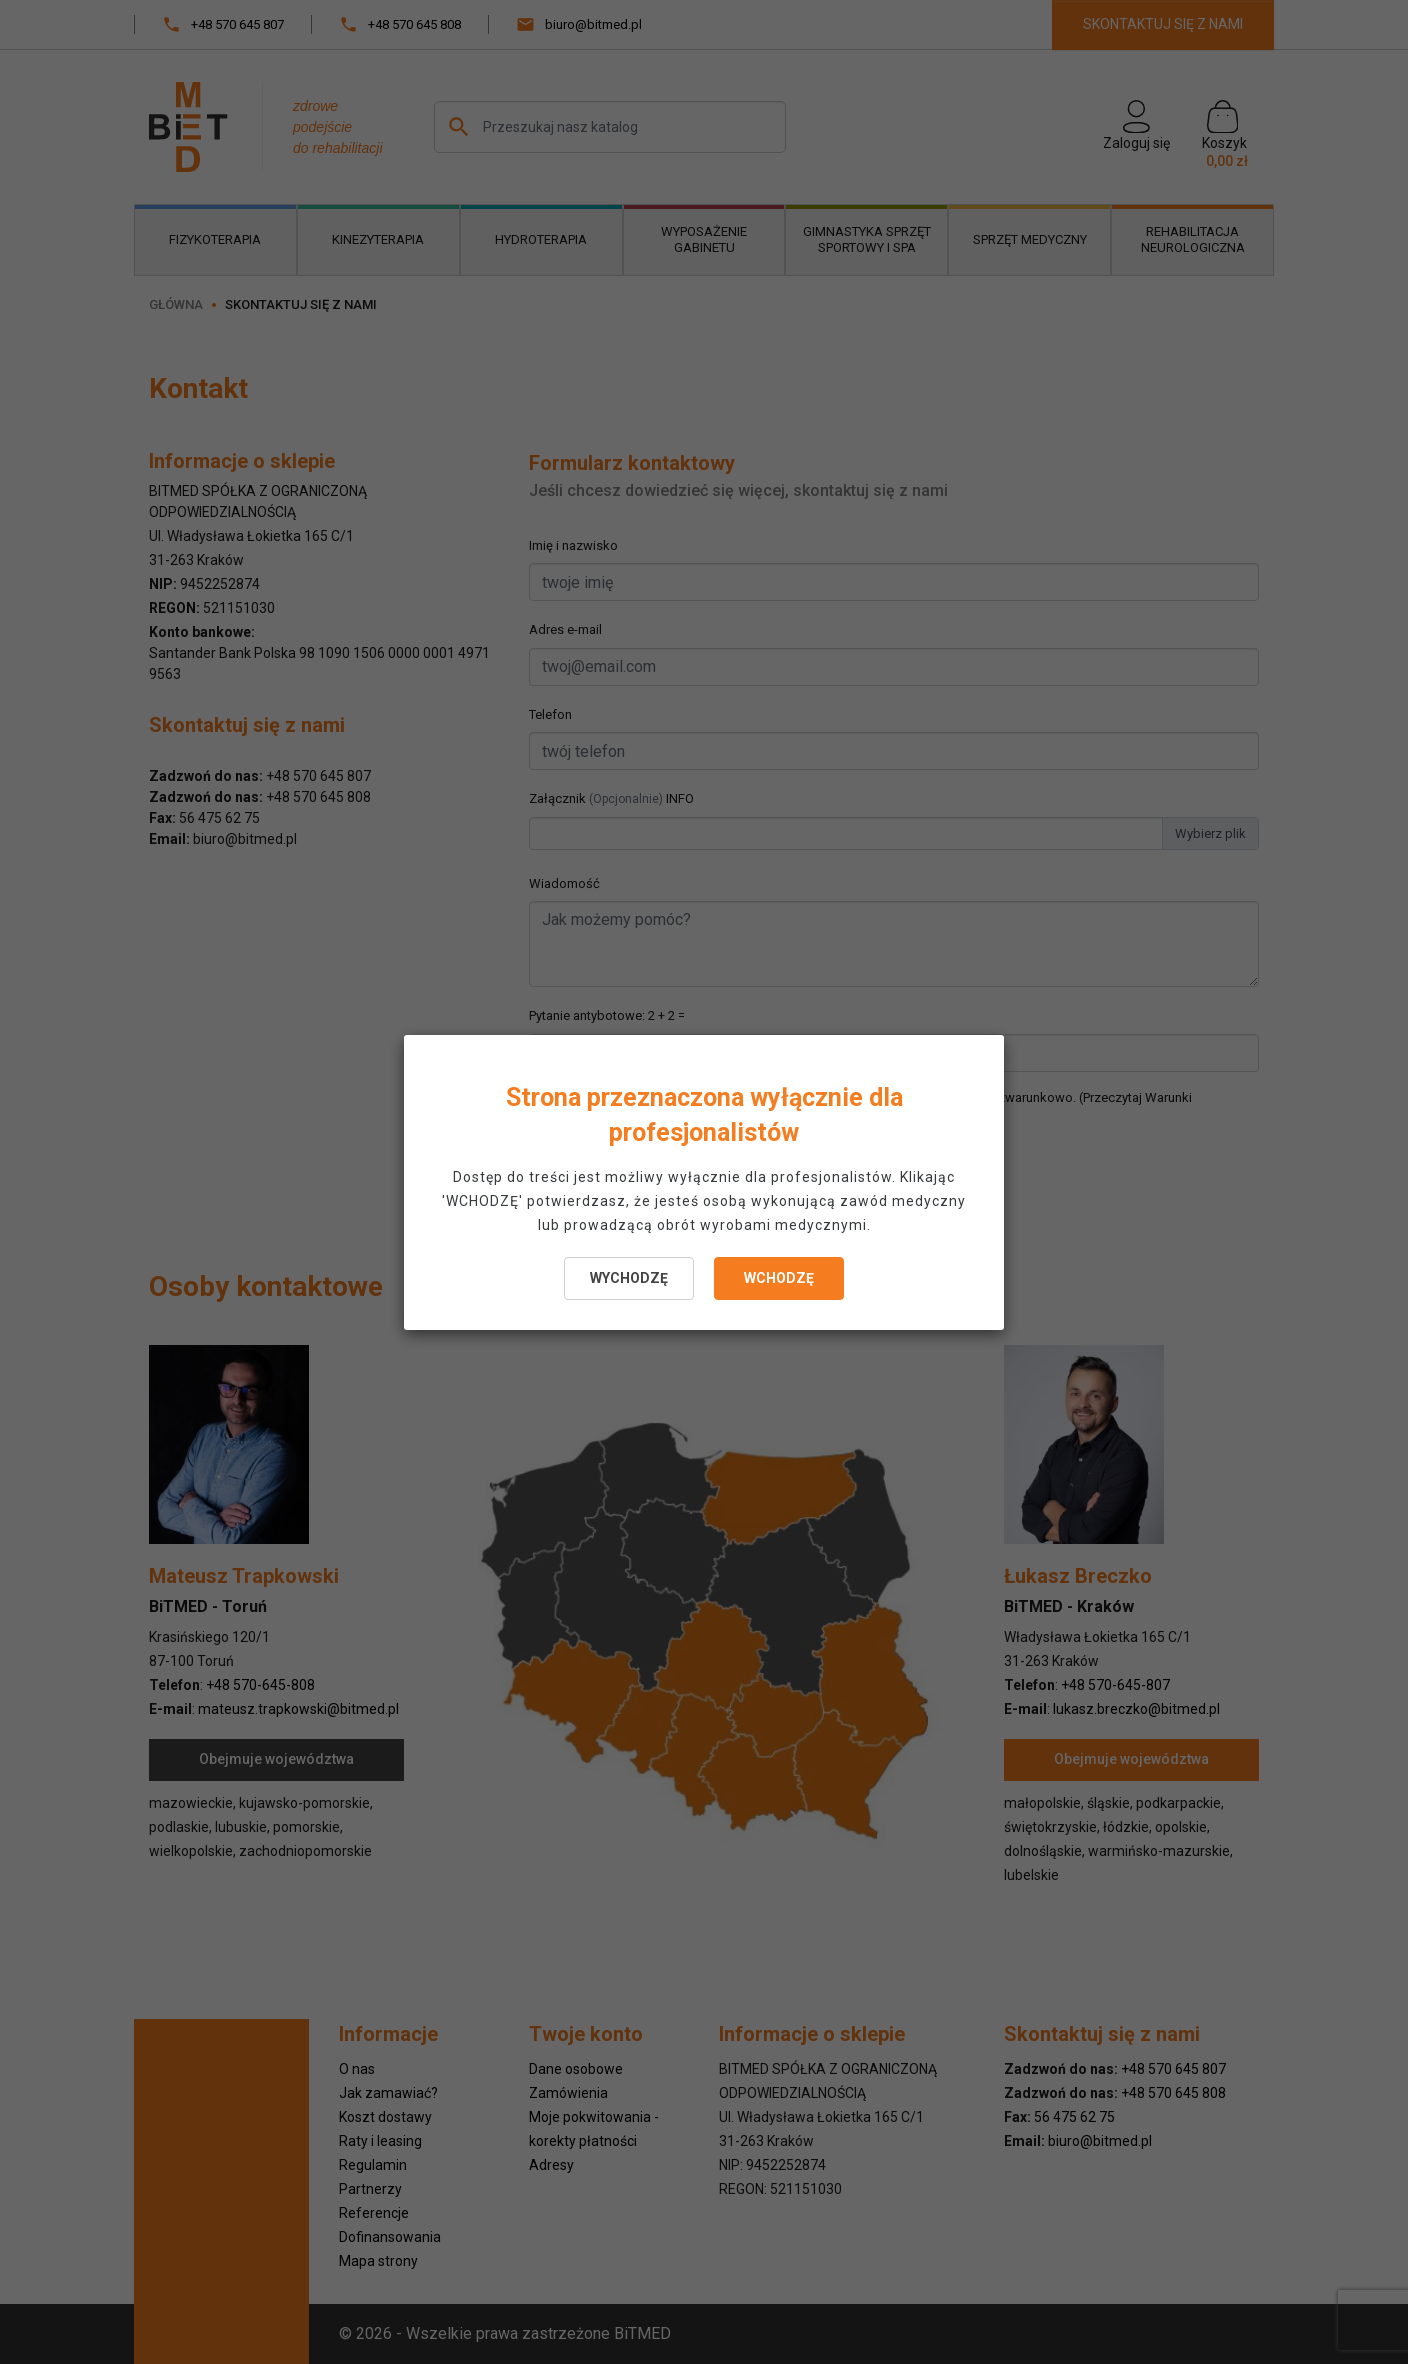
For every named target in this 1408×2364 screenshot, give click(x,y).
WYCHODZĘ (629, 1278)
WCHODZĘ (779, 1278)
